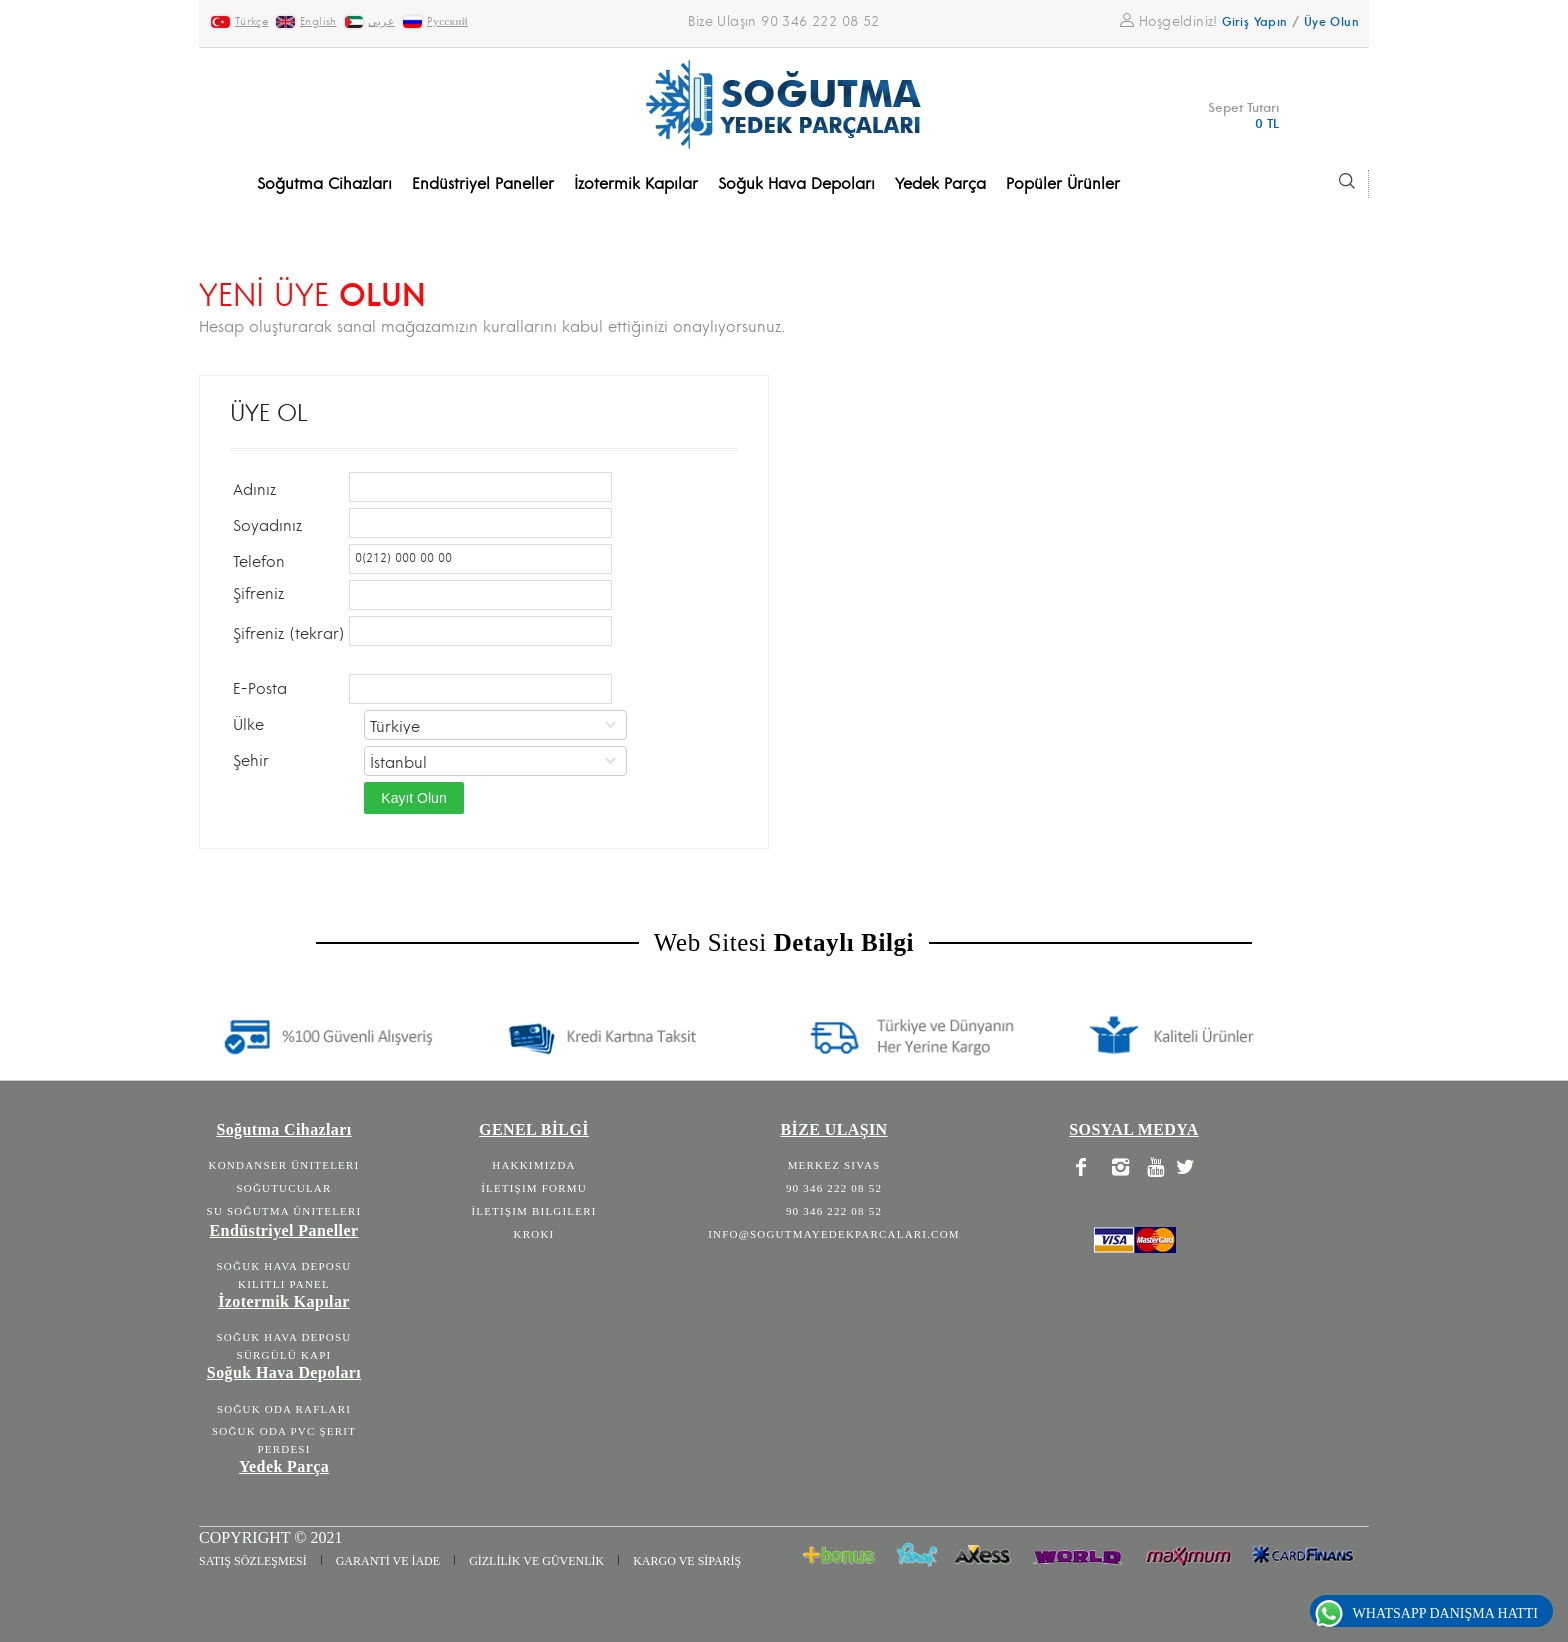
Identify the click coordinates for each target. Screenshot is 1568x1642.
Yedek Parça (284, 1466)
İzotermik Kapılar (284, 1301)
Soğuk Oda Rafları (284, 1409)
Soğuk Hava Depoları (284, 1372)
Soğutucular (283, 1188)
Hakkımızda (534, 1165)
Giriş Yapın (1254, 22)
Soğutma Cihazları (283, 1129)
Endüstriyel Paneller (284, 1230)
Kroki (534, 1234)
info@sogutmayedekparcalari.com (834, 1234)
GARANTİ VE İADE (388, 1561)
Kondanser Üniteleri (284, 1165)
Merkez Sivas (834, 1165)
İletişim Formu (534, 1188)
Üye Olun (1331, 22)
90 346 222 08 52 (834, 1188)
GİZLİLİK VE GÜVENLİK (536, 1561)
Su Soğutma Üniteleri (284, 1211)
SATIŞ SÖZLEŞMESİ (253, 1561)
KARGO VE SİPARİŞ (687, 1561)
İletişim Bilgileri (533, 1211)
